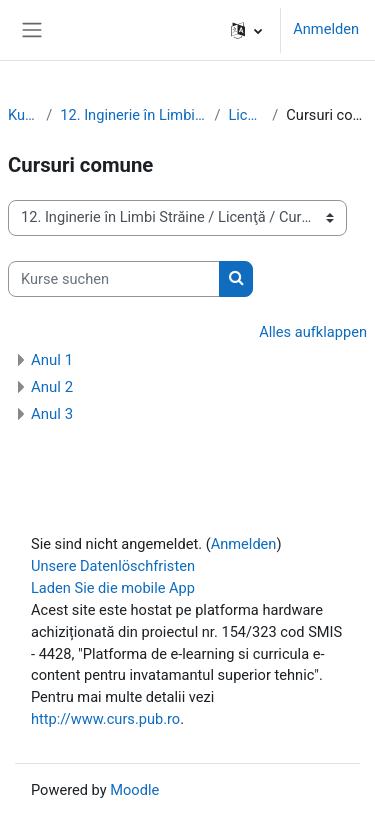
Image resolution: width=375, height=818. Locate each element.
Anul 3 (52, 414)
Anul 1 (52, 360)
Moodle (134, 790)
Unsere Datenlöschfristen (113, 566)
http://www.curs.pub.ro (105, 719)
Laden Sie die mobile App (113, 588)
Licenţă (246, 115)
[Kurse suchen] (114, 279)
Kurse (23, 115)
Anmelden (326, 29)
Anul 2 (52, 387)
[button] (246, 30)
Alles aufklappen (313, 332)
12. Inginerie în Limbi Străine (133, 115)
